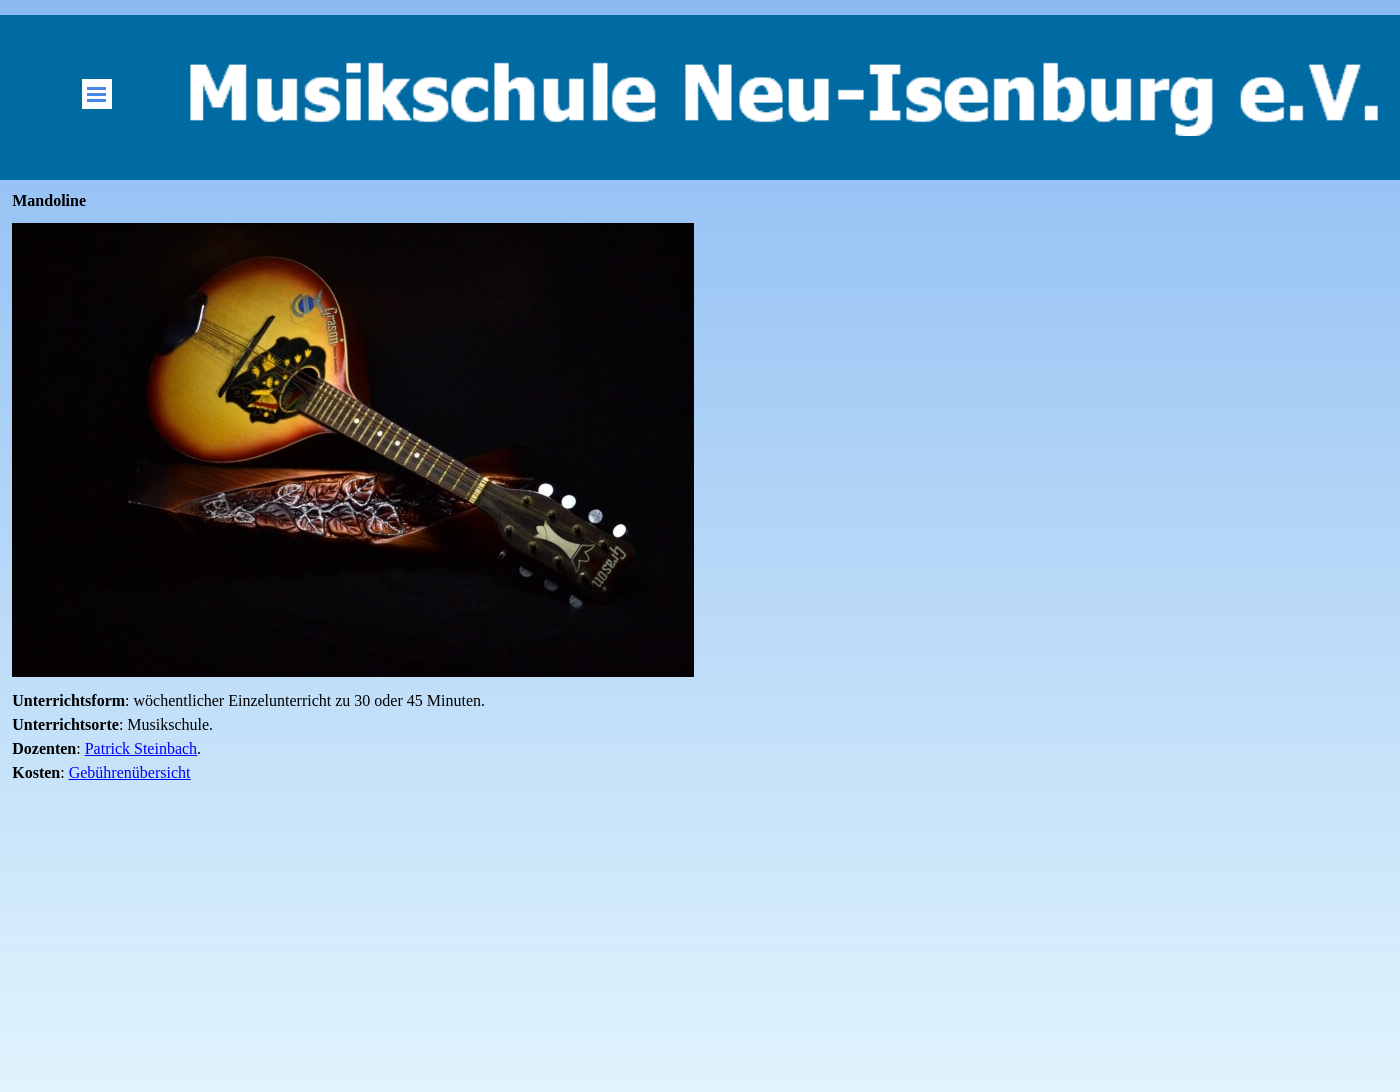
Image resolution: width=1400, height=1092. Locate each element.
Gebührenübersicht (130, 772)
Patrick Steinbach (141, 748)
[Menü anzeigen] (97, 94)
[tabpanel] (700, 737)
